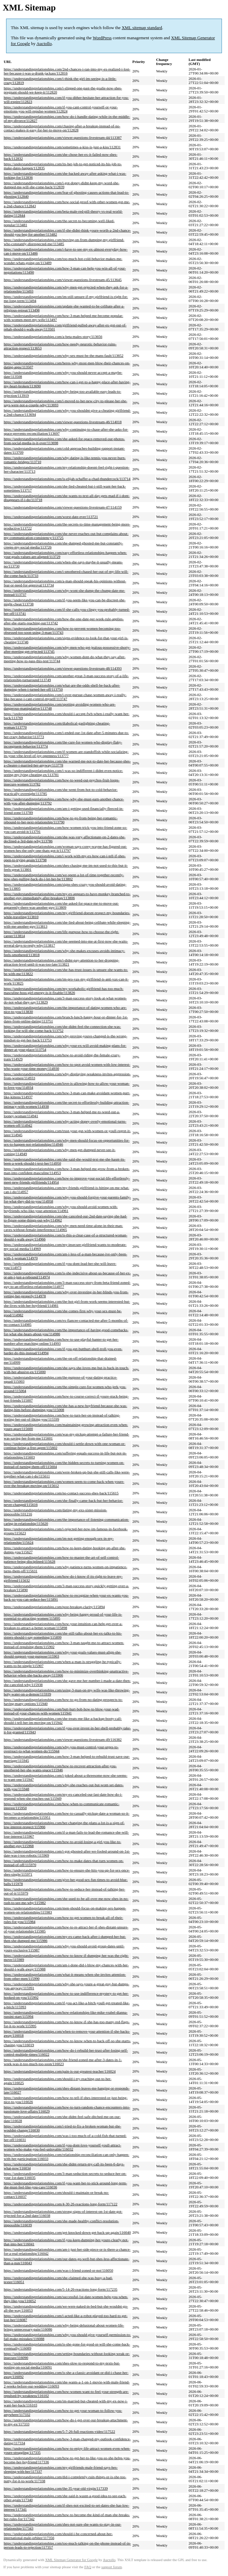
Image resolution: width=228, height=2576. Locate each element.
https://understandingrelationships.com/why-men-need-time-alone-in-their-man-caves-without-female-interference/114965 (63, 1228)
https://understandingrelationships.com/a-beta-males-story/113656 (53, 336)
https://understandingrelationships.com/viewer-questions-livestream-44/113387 (63, 137)
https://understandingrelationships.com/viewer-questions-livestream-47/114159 (63, 507)
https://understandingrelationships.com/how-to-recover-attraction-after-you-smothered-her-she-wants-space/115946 (60, 1768)
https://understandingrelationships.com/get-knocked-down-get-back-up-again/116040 (67, 2232)
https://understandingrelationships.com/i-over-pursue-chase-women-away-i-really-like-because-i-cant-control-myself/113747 (65, 697)
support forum (111, 2567)
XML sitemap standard (142, 27)
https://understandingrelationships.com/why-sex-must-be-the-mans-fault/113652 (63, 355)
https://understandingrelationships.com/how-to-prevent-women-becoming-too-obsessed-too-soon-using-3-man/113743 (62, 630)
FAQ (87, 2567)
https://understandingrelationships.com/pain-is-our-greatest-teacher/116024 (60, 2071)
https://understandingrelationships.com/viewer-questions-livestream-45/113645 (63, 280)
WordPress (102, 37)
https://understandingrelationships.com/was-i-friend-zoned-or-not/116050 (58, 2270)
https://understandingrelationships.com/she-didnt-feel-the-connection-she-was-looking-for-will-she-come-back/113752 (62, 1028)
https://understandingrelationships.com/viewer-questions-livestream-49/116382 (63, 1739)
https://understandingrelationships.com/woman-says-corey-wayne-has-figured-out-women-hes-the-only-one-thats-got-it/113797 (65, 848)
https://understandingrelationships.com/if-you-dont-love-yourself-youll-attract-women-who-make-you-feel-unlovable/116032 (62, 2147)
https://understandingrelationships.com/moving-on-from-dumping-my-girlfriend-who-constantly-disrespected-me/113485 (64, 242)
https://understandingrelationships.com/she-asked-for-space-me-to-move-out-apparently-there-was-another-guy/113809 (61, 905)
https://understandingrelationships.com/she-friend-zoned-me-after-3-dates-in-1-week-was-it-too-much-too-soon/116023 (63, 2062)
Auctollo (44, 43)
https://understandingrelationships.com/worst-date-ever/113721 (51, 517)
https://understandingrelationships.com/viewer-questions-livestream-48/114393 (63, 668)
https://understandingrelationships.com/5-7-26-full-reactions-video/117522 (59, 2431)
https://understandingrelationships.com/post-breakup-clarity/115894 (54, 1607)
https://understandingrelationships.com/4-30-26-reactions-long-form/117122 (60, 2204)
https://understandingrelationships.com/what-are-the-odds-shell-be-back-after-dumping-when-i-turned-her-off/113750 (62, 687)
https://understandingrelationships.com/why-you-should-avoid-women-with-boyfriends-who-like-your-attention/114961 (61, 1209)
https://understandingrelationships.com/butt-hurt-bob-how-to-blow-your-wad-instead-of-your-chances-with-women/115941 (61, 1711)
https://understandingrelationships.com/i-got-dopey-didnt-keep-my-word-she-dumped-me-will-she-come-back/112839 (61, 185)
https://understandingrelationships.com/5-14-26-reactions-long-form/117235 (60, 2289)
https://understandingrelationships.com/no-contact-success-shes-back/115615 (61, 1493)
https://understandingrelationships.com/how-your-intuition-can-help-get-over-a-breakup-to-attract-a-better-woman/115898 (63, 1626)
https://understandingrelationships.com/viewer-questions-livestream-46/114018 (63, 422)
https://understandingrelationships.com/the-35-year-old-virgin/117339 (56, 2488)
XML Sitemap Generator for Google (71, 2560)
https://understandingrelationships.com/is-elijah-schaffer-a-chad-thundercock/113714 (67, 479)
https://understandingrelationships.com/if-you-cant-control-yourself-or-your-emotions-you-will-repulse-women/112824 (61, 109)
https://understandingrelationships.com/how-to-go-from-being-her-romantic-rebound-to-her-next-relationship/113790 (61, 820)
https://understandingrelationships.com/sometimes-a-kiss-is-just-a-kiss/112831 (62, 147)
